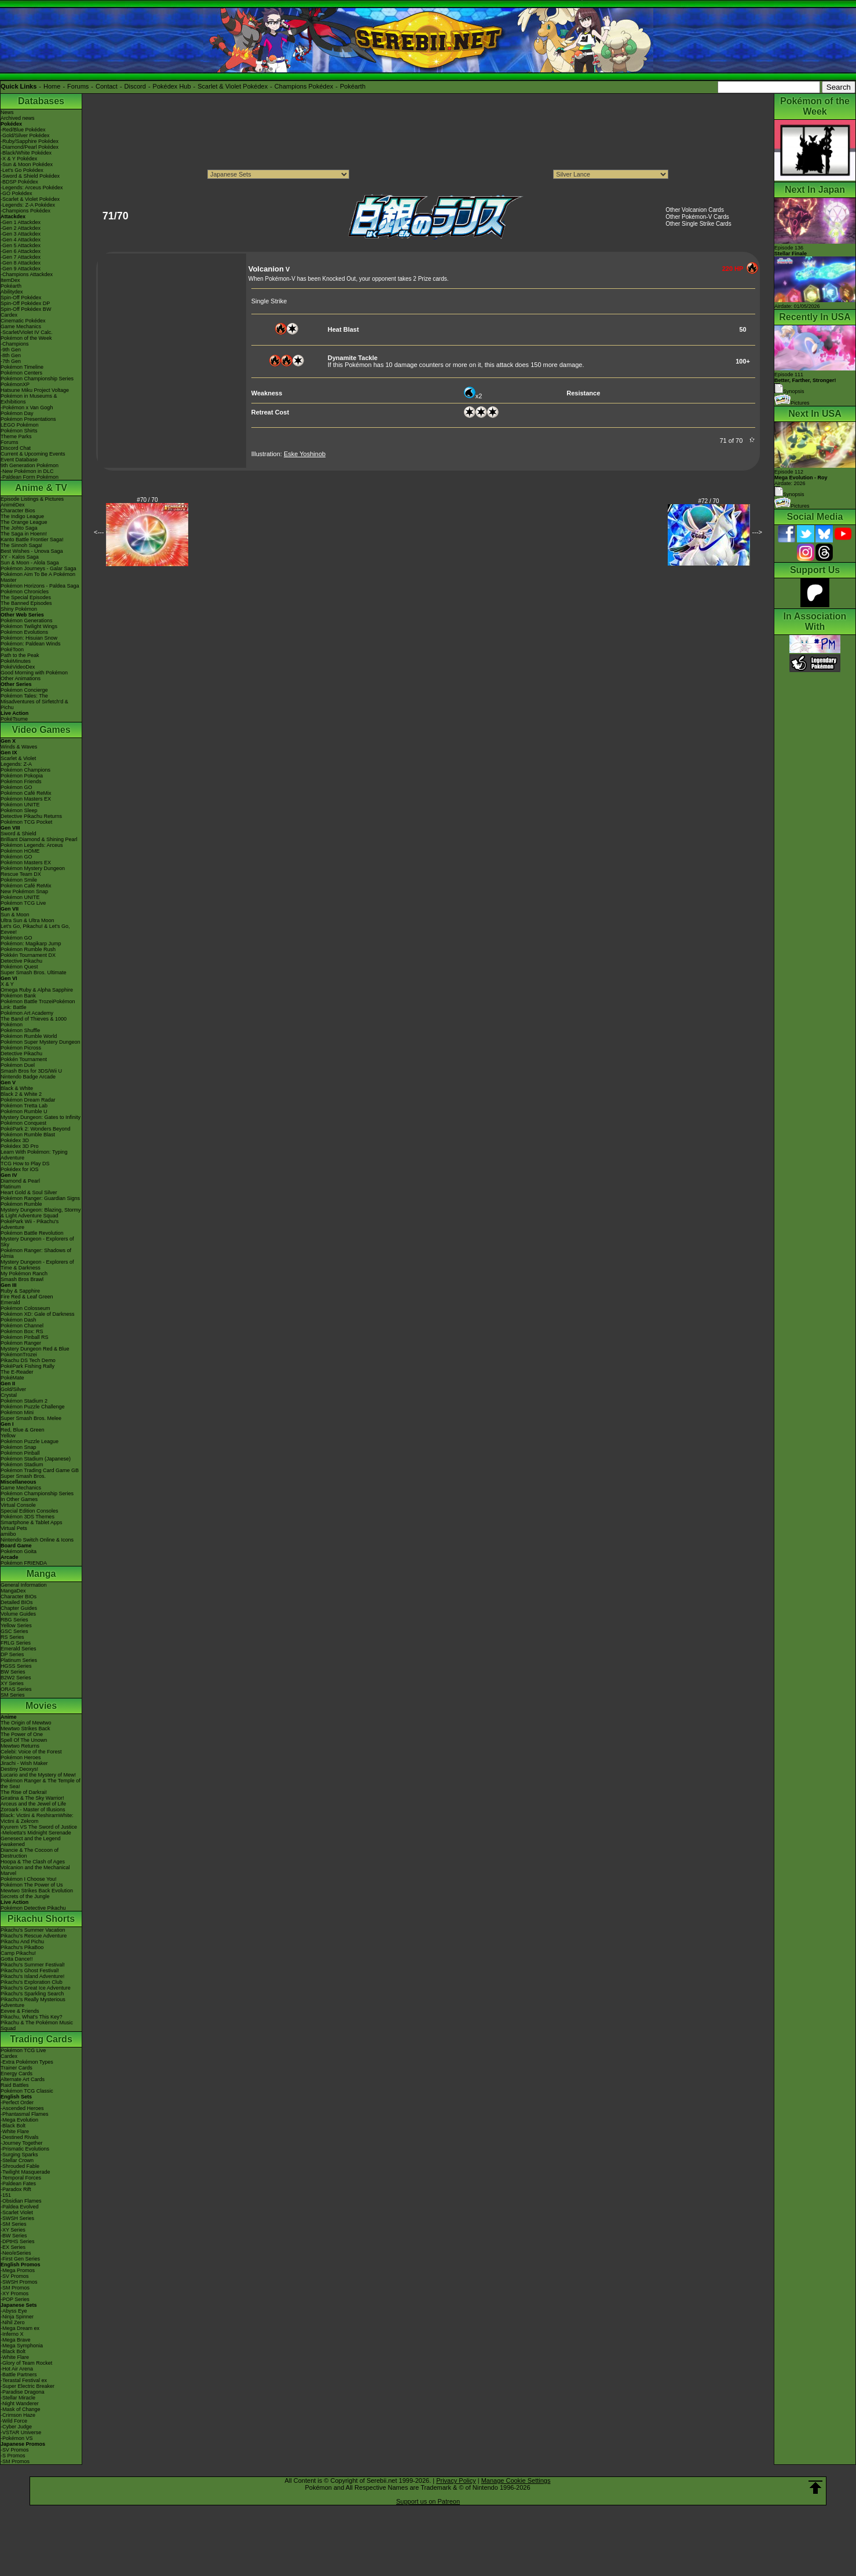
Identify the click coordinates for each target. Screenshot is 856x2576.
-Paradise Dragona (23, 2392)
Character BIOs (18, 1596)
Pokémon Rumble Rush (28, 949)
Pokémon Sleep (19, 810)
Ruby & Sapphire (20, 1291)
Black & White (17, 1088)
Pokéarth (352, 86)
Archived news (18, 118)
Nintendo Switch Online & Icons (37, 1540)
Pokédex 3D (15, 1140)
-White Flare (15, 2131)
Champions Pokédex (304, 86)
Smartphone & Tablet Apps (31, 1522)
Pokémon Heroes (21, 1757)
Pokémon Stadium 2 (24, 1401)
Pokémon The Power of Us (32, 1885)
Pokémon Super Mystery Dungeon (41, 1042)
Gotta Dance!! (17, 1959)
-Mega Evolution (19, 2120)
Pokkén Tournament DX (28, 955)
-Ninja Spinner (17, 2317)
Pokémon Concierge (24, 690)
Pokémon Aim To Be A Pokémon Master (38, 577)
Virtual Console (18, 1505)
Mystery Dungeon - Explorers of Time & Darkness (37, 1265)
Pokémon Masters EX (26, 799)
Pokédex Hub (172, 86)
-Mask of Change (21, 2409)
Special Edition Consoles (29, 1511)
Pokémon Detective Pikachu (33, 1908)
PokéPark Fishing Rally (27, 1366)
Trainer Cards (16, 2068)
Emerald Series (18, 1649)
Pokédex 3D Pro (20, 1146)
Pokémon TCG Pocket (26, 822)
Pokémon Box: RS (22, 1331)
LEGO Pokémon (20, 425)
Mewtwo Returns (20, 1746)
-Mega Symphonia (22, 2346)
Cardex (9, 315)
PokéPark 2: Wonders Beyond (35, 1129)
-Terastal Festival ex (24, 2380)
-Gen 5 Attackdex (21, 245)
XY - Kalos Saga (20, 557)
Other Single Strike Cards (698, 224)
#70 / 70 (147, 500)
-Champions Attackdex (27, 274)
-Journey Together (21, 2143)
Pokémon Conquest (23, 1123)
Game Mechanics (21, 326)
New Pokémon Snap (24, 891)
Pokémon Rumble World (29, 1036)
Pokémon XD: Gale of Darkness (38, 1314)
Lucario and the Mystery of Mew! (38, 1775)
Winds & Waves (19, 747)
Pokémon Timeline (22, 367)
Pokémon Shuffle (20, 1030)
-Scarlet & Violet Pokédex (30, 199)
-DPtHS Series (18, 2241)
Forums (78, 86)
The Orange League (24, 522)
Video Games (41, 730)
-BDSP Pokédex (19, 182)
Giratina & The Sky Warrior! (32, 1798)
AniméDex (13, 505)
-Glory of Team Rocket (26, 2363)
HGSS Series (16, 1666)
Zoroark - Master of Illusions (33, 1809)
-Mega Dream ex (20, 2328)
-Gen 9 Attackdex (21, 268)
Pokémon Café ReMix (26, 793)
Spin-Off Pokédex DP (25, 303)
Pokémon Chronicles (25, 592)
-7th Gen (11, 361)
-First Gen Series (20, 2259)
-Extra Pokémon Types (27, 2062)
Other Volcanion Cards (694, 210)
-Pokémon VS (17, 2438)
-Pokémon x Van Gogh (27, 407)
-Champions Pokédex (25, 211)
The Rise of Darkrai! (24, 1792)
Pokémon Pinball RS (25, 1337)
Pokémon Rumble (21, 1204)
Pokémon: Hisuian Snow (29, 638)
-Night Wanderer (20, 2403)
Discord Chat (16, 448)
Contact (107, 86)
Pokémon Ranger (21, 1343)
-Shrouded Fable (20, 2166)
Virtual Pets (14, 1528)
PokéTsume (14, 719)
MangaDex (13, 1591)
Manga (41, 1574)
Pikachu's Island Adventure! (32, 1976)
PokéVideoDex (18, 667)
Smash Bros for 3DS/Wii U (31, 1071)
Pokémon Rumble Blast (28, 1134)
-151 (6, 2195)
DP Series (12, 1654)
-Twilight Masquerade (25, 2172)
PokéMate (12, 1378)
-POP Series (15, 2299)
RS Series (12, 1637)
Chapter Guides (19, 1608)
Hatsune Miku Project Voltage (35, 390)
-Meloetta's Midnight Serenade (36, 1833)
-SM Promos (15, 2288)
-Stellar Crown (17, 2160)
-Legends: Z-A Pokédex (28, 205)
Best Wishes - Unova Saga (32, 551)
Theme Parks (16, 436)
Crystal (9, 1395)
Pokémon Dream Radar (28, 1100)
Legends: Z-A (16, 764)
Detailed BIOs (17, 1602)
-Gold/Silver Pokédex (25, 135)
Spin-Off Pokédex (21, 297)
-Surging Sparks (19, 2154)
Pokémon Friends (21, 781)
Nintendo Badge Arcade (28, 1077)
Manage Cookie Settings (516, 2480)
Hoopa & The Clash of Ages (33, 1862)
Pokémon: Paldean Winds (31, 644)
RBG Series (14, 1620)
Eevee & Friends (20, 2011)
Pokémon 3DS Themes (27, 1517)
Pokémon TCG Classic (27, 2091)
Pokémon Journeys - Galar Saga (38, 568)
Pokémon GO (16, 787)
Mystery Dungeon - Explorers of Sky (37, 1241)
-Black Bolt (13, 2126)
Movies (41, 1706)
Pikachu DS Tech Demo (28, 1360)
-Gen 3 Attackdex (21, 234)
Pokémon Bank (18, 996)
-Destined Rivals (20, 2137)
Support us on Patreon (428, 2501)
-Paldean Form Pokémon (29, 477)
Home (51, 86)
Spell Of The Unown (24, 1740)
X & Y (7, 984)
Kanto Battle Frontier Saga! (32, 539)
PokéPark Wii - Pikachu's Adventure (29, 1224)
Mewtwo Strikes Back (25, 1728)
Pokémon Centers (21, 373)
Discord (135, 86)
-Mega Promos (18, 2270)
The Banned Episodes (26, 603)
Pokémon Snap (18, 1447)
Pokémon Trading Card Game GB (40, 1470)
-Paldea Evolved (20, 2207)
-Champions (15, 344)
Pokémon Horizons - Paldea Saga (40, 586)
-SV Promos (15, 2276)
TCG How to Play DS (25, 1163)
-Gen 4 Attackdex (21, 240)
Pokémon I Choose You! (29, 1879)
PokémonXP (15, 384)
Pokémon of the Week (26, 338)
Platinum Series (19, 1660)
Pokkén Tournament (24, 1059)
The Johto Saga (19, 528)
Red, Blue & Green (23, 1430)
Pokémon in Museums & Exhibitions (29, 399)
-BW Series (14, 2236)
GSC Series (14, 1631)
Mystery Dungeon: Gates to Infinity (41, 1117)
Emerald (10, 1302)
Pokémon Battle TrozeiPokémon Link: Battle (38, 1004)
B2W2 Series (16, 1677)
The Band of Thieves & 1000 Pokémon (34, 1022)
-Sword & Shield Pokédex (30, 176)
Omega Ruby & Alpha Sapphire (37, 990)
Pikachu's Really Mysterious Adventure (33, 2002)
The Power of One (22, 1734)
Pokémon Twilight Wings (29, 626)
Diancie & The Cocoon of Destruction (29, 1853)
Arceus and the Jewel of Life (33, 1804)
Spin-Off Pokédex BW (26, 309)
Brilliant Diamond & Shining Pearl (39, 839)
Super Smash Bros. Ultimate (34, 972)
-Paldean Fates (18, 2183)
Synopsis (789, 494)
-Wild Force (14, 2421)
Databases (41, 101)
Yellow (8, 1436)
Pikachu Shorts (41, 1919)
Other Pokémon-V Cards (697, 217)
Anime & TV (41, 488)
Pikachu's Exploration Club (32, 1982)
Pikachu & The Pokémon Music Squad (37, 2025)
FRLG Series (16, 1643)
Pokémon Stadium (22, 1464)
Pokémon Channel (22, 1326)
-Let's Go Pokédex (22, 170)
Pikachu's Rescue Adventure (34, 1936)
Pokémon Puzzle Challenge (33, 1407)
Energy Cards (16, 2073)
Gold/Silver (13, 1389)
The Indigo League (22, 516)
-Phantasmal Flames (25, 2114)
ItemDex (10, 280)
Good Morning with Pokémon (34, 673)
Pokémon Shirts (19, 431)
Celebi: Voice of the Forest (31, 1752)
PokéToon (12, 649)
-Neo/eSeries (16, 2253)
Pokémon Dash (18, 1320)
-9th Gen (11, 350)
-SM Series (14, 2224)
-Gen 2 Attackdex (21, 228)
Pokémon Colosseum (25, 1308)
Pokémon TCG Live (23, 903)
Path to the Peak (20, 655)
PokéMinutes (16, 661)
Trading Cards (41, 2039)
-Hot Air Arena (17, 2369)
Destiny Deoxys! (19, 1769)
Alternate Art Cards (23, 2079)
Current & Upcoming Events (33, 454)
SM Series (13, 1695)
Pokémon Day (17, 413)
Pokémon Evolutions (24, 632)
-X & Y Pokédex (19, 159)
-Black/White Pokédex (26, 153)
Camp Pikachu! (18, 1953)
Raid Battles (15, 2085)
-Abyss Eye (14, 2311)
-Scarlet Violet (17, 2212)
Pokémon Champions (25, 770)
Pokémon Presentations (28, 419)
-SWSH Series (17, 2218)
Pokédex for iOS (20, 1169)
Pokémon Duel (18, 1065)
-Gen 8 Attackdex (21, 263)
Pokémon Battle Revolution (32, 1233)
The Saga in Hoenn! (24, 534)
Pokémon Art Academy (27, 1013)
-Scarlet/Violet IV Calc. (27, 332)
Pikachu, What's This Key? (32, 2017)
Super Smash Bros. (23, 1476)
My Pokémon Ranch (24, 1273)
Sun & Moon (15, 915)
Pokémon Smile (19, 880)
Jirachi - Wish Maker (24, 1763)
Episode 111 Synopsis (805, 383)
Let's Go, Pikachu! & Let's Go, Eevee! (35, 929)
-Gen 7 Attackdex (21, 257)
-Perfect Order (17, 2102)
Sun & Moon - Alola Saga (30, 563)
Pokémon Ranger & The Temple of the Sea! (41, 1783)
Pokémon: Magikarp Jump (31, 943)
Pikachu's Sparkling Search (32, 1994)
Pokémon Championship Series (37, 378)
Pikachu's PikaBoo (22, 1947)
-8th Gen (11, 355)
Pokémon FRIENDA (24, 1563)
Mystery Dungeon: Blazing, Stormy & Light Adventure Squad (41, 1213)
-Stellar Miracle (18, 2398)
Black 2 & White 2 (21, 1094)
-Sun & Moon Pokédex (27, 164)
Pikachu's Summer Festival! (33, 1965)
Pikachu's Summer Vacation (33, 1930)
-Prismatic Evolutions (25, 2149)
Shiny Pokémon (19, 609)
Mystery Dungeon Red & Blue (35, 1349)
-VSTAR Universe (21, 2432)
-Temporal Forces (21, 2178)
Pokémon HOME (20, 851)
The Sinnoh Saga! (21, 545)
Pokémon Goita (18, 1551)
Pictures (792, 403)
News (7, 112)
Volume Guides (18, 1614)
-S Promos (13, 2455)
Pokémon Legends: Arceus (32, 845)
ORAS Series (16, 1689)
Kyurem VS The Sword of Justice (39, 1827)
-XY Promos (14, 2293)
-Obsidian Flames (21, 2201)
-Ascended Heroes (22, 2108)
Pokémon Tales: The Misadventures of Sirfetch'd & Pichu (34, 701)
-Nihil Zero (13, 2322)
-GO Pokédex (16, 193)
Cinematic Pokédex (23, 321)
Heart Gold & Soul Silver (29, 1192)
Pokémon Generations (27, 620)
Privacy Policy (455, 2480)
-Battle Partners (19, 2374)
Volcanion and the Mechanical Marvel (35, 1870)
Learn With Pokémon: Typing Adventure (34, 1155)
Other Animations (21, 678)
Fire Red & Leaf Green (27, 1297)
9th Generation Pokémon (29, 465)
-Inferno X (12, 2334)
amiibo (8, 1534)
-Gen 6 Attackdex (21, 251)
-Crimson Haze (18, 2415)
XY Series (12, 1683)
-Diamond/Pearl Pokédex (29, 147)
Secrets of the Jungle (25, 1896)
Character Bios (18, 510)
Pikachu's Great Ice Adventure (36, 1988)
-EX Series (13, 2247)
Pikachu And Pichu (22, 1941)
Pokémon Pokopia (22, 776)
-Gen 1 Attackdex (21, 222)
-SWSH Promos (19, 2282)
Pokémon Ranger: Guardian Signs (40, 1198)
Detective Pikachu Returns (31, 816)
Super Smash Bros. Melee (31, 1418)
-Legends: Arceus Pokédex (32, 187)
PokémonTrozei (19, 1354)
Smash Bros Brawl (22, 1279)
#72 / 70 (708, 501)
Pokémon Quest (19, 967)
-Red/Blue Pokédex (23, 130)
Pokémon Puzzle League (29, 1441)
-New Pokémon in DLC (27, 471)
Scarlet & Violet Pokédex (232, 86)
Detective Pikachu (21, 961)
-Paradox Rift (16, 2189)
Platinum (11, 1187)
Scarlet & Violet (18, 758)
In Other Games (19, 1499)
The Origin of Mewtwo (26, 1723)
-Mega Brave (16, 2340)
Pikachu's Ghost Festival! (30, 1970)
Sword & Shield (18, 833)
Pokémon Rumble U (24, 1111)
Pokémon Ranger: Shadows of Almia (36, 1253)
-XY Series (13, 2230)
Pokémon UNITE (20, 805)
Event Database (19, 460)
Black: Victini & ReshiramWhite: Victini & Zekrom (37, 1818)
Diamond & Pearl (20, 1181)
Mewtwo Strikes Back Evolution (37, 1891)
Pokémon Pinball (20, 1453)
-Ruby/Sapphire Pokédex (29, 141)
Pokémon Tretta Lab (24, 1106)
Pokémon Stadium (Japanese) (36, 1459)
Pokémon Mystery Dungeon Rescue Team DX (33, 871)
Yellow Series (16, 1625)
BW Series (13, 1672)
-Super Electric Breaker (27, 2386)
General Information (24, 1585)
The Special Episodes (26, 597)
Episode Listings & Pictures (32, 499)
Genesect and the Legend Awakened (31, 1841)
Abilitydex (12, 292)
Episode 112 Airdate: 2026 (801, 477)
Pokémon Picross (21, 1048)
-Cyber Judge (16, 2427)
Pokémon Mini (17, 1412)
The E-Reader (17, 1372)
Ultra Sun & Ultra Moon (27, 920)
